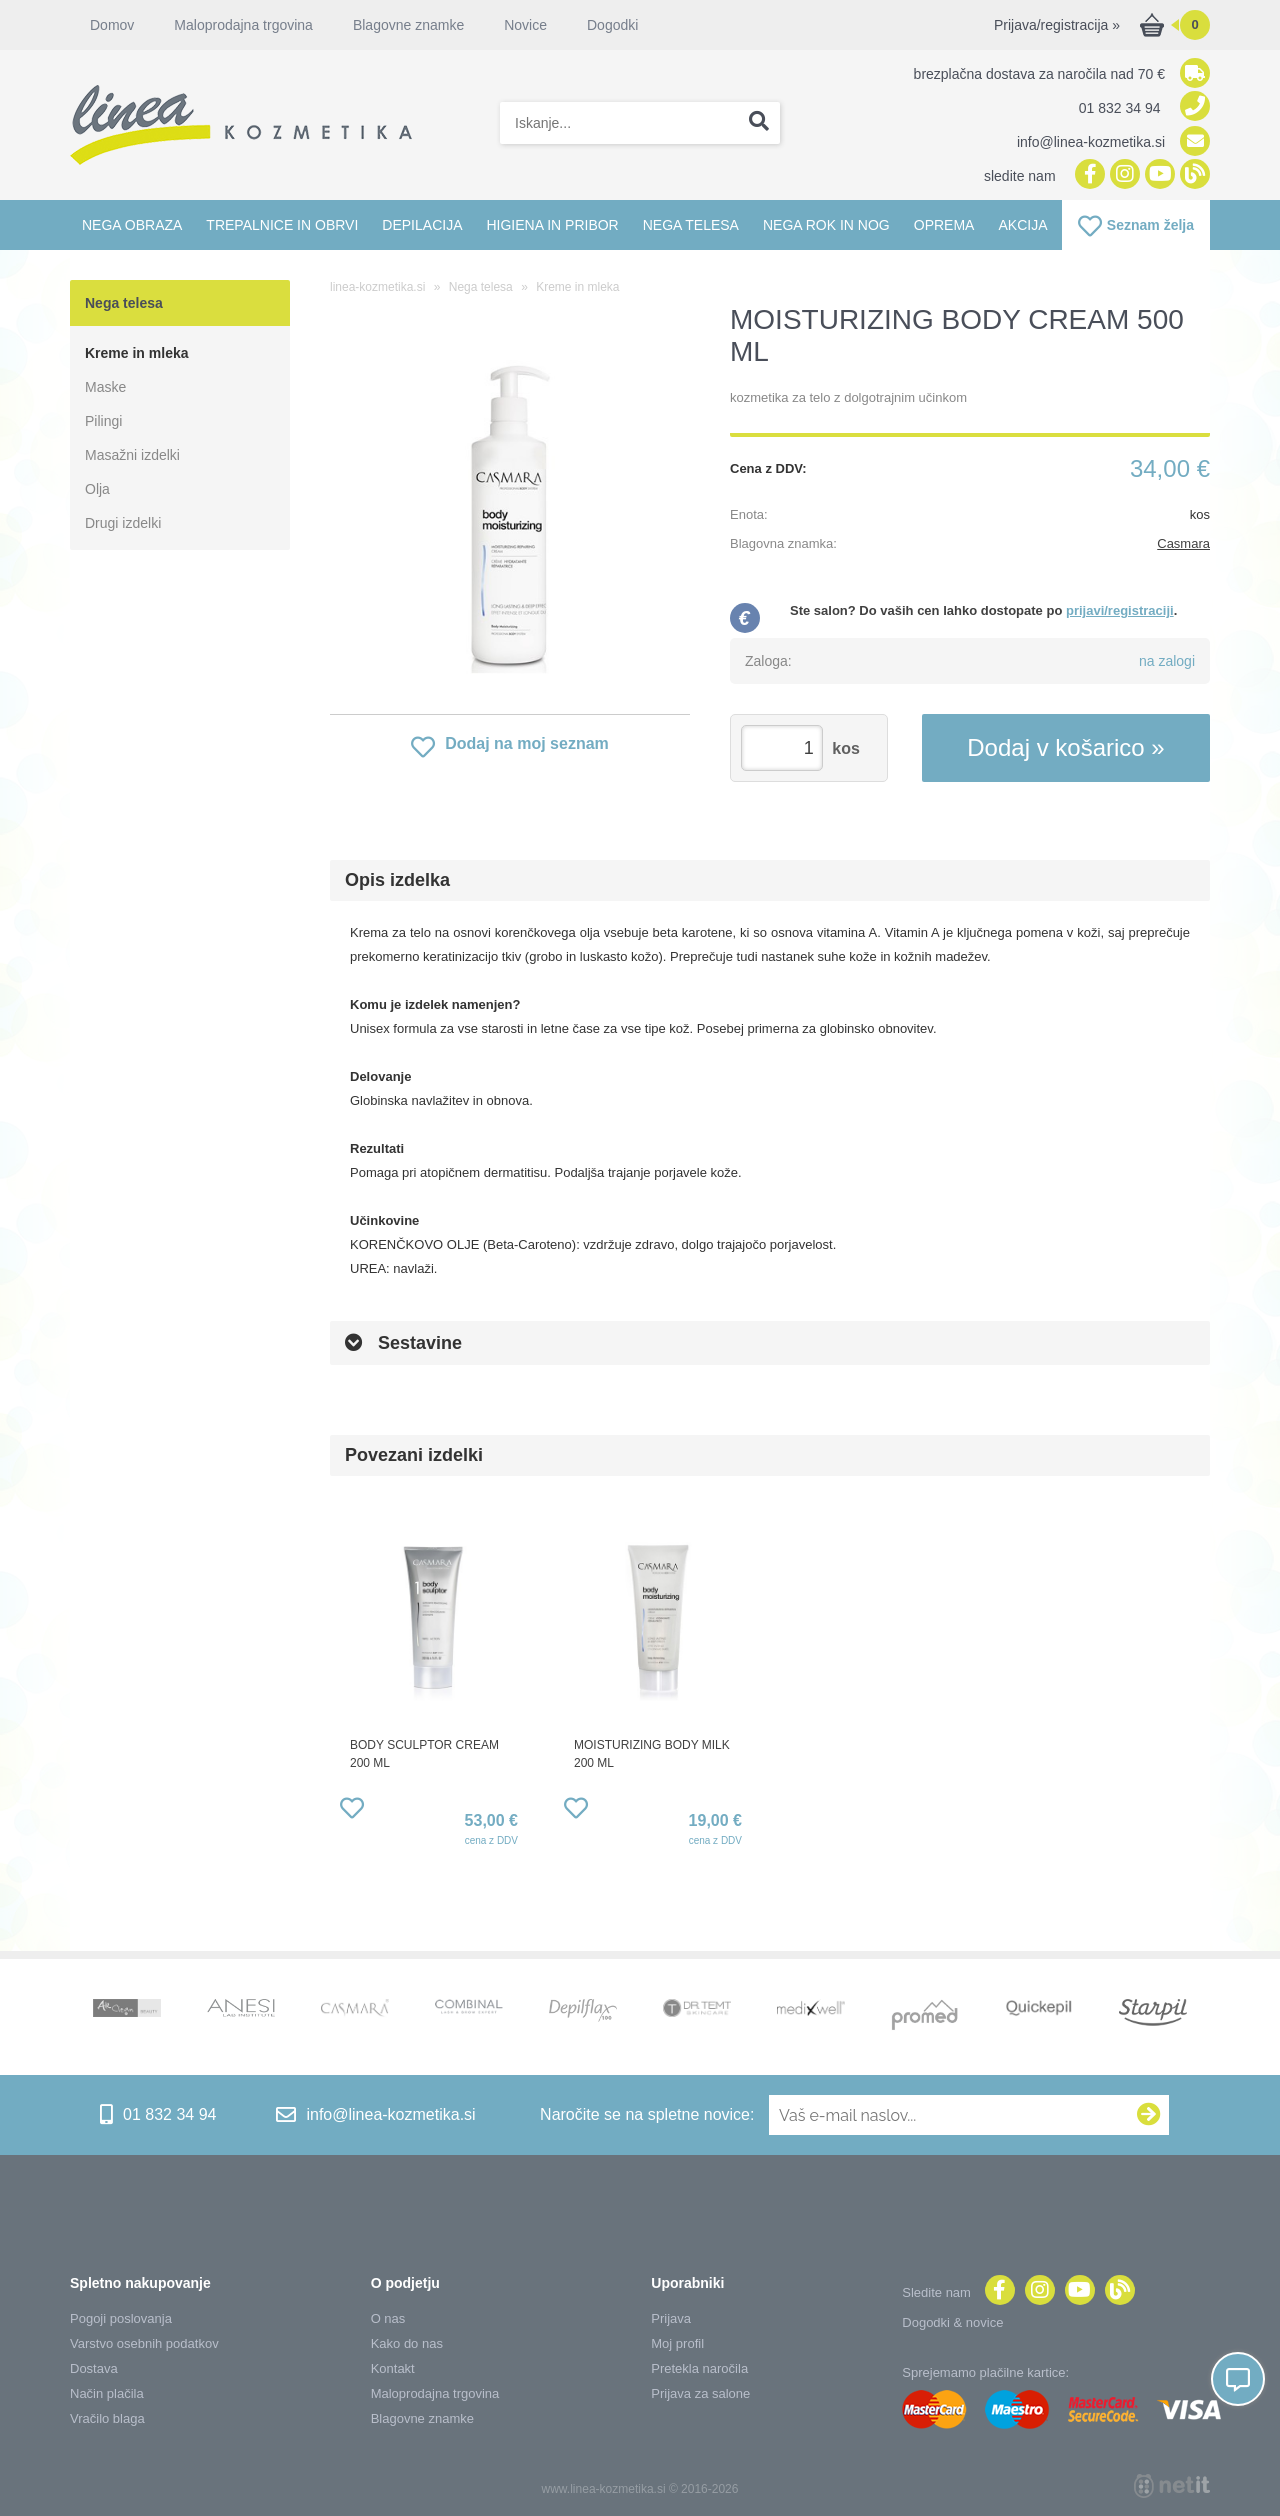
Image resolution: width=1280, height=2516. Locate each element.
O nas (388, 2318)
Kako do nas (407, 2343)
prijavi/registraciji (1120, 610)
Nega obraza (132, 225)
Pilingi (103, 421)
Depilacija (422, 225)
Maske (105, 387)
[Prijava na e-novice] (1149, 2115)
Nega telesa (691, 225)
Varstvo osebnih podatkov (144, 2343)
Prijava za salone (700, 2393)
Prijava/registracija (1057, 25)
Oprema (944, 225)
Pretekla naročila (699, 2368)
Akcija (1022, 225)
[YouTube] (1157, 175)
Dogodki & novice (952, 2322)
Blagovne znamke (408, 25)
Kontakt (393, 2368)
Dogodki (612, 25)
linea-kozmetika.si (377, 287)
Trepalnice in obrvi (282, 225)
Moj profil (677, 2343)
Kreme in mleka (137, 353)
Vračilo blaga (107, 2418)
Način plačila (107, 2393)
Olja (97, 489)
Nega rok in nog (826, 225)
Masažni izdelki (132, 455)
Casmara (1183, 543)
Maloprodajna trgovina (243, 25)
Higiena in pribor (552, 225)
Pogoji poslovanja (121, 2318)
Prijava (671, 2318)
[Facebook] (1087, 175)
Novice (525, 25)
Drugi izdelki (123, 523)
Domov (112, 25)
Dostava (94, 2368)
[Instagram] (1122, 175)
